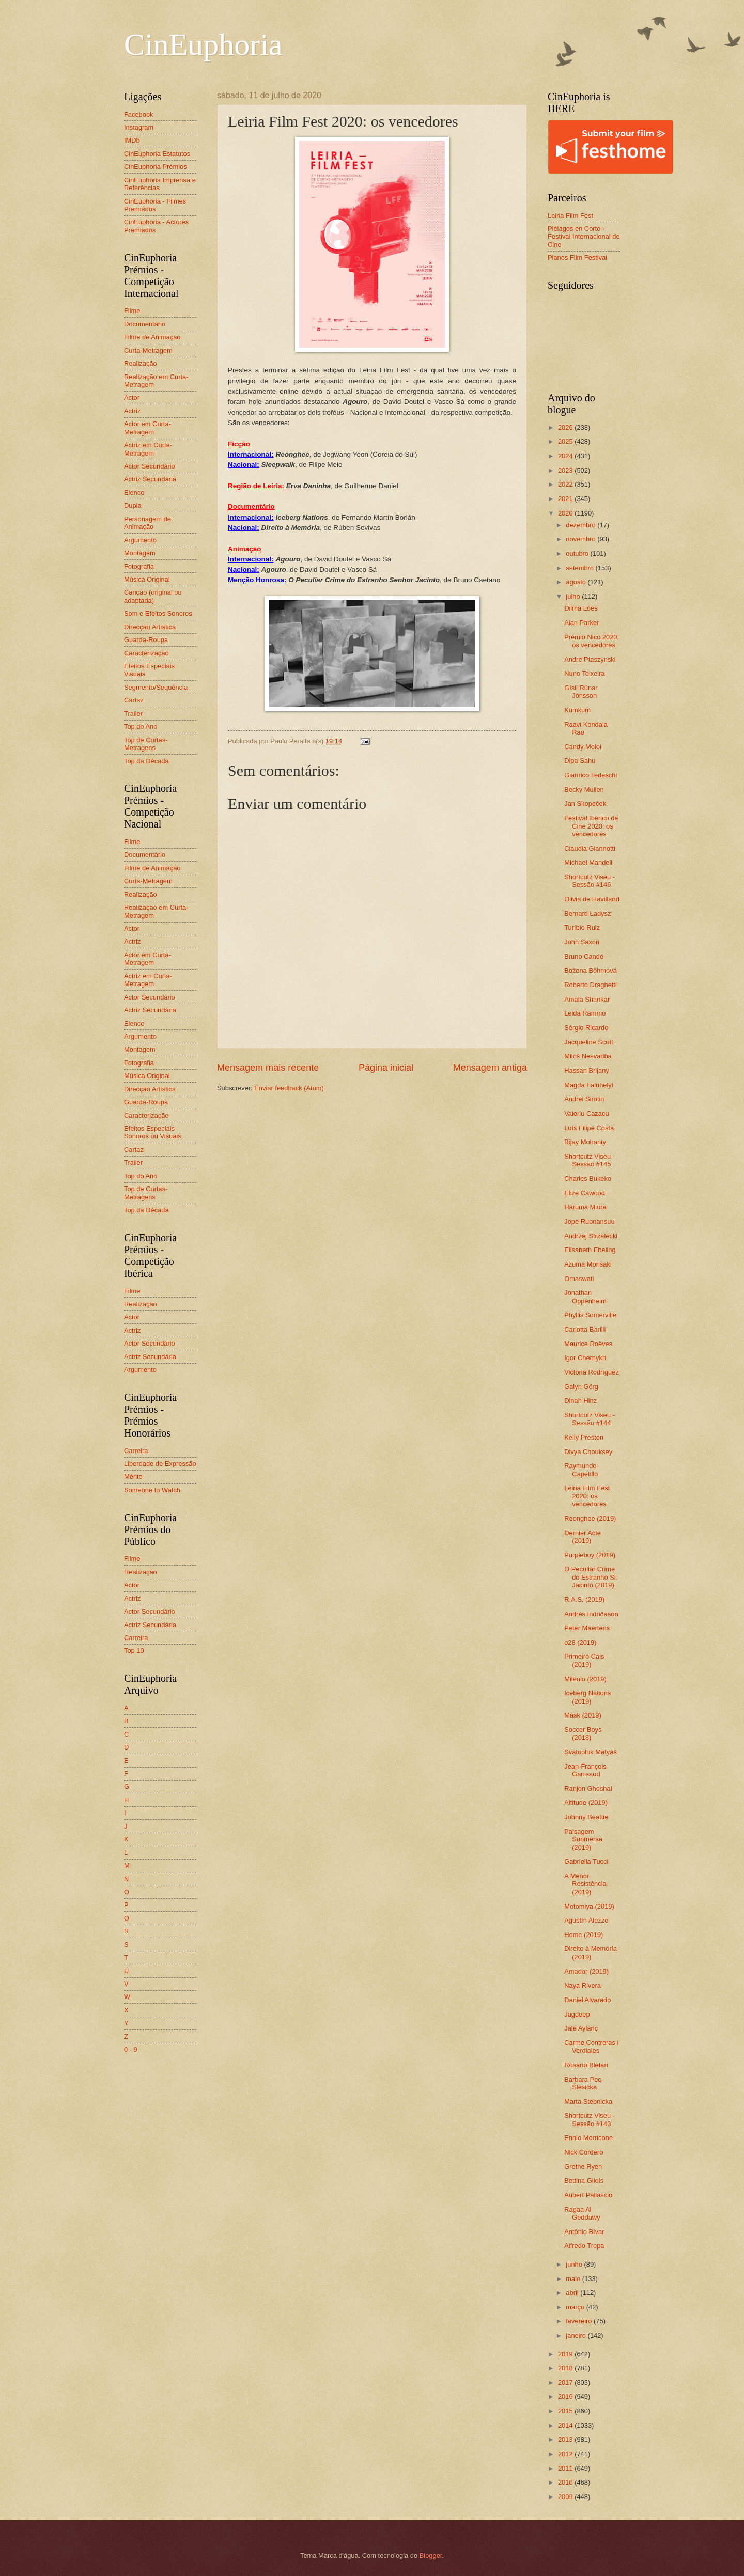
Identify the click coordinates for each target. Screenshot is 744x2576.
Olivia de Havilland (591, 899)
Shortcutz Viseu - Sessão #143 (589, 2119)
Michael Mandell (588, 862)
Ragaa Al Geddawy (582, 2213)
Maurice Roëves (588, 1344)
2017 (566, 2382)
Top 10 (134, 1650)
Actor (132, 397)
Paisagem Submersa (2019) (583, 1839)
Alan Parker (581, 623)
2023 (566, 470)
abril (573, 2293)
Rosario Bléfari (586, 2065)
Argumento (140, 540)
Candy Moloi (582, 747)
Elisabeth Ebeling (590, 1250)
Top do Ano (140, 726)
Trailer (133, 713)
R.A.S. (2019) (584, 1599)
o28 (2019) (580, 1642)
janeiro (576, 2335)
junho (575, 2264)
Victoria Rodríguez (591, 1372)
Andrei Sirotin (584, 1099)
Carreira (136, 1451)
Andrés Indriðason (591, 1614)
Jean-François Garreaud (585, 1770)
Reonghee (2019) (590, 1518)
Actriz (132, 411)
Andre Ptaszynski (589, 659)
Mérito (133, 1476)
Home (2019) (583, 1935)
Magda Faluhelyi (588, 1085)
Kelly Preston (583, 1437)
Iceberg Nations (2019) (587, 1697)
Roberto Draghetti (590, 985)
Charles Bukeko (587, 1178)
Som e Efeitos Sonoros (158, 613)
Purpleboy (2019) (589, 1555)
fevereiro (580, 2321)
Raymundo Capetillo (581, 1469)
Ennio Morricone (588, 2138)
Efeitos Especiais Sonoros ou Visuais (152, 1132)
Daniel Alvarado (587, 2000)
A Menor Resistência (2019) (585, 1884)
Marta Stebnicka (588, 2101)
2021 (566, 499)
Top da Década (146, 761)
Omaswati (579, 1279)
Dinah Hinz (580, 1400)
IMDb (132, 140)
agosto (576, 582)
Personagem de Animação (147, 522)
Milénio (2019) (585, 1679)
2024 (566, 456)
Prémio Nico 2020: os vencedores (591, 641)
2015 (566, 2411)
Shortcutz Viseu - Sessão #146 (589, 880)
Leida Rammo (585, 1013)
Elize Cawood (584, 1193)
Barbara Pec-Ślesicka (583, 2083)
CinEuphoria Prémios (155, 166)
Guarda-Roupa (146, 640)
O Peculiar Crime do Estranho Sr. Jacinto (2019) (591, 1577)
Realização (140, 363)
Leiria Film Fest (570, 216)
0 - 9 (130, 2049)
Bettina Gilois (583, 2180)
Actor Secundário (149, 466)
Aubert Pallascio (588, 2195)
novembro (581, 539)
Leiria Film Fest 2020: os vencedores (587, 1496)
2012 (566, 2454)
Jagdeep (577, 2014)
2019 (566, 2354)
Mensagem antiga (490, 1068)
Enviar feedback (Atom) (289, 1088)
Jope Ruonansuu (589, 1221)
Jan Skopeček (585, 803)
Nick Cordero (583, 2152)
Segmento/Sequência (156, 687)
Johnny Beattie (586, 1817)
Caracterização (146, 653)
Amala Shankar (587, 999)
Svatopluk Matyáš (590, 1752)
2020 (566, 513)
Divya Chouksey (588, 1452)
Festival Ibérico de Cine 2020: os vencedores (591, 826)
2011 (566, 2468)
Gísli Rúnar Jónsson (580, 691)
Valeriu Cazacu (586, 1113)
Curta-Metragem (148, 350)
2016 (566, 2396)
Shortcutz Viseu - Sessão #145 (589, 1160)
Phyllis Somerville (590, 1315)
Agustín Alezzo (586, 1920)
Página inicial (386, 1068)
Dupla (133, 505)
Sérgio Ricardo (586, 1028)
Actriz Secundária (150, 479)
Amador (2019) (586, 1971)
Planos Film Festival (577, 257)
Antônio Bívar (584, 2232)
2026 (566, 427)
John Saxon (581, 942)
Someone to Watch (152, 1490)
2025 (566, 441)
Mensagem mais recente (268, 1068)
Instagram (138, 127)
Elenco (134, 492)
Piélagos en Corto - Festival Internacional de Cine (584, 236)
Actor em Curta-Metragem (147, 427)
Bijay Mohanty (585, 1142)
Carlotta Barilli (585, 1329)
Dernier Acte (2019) (582, 1536)
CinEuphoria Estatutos (157, 154)
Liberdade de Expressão (160, 1463)
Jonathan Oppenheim (585, 1296)
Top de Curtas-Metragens (145, 744)
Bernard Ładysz (587, 913)
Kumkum (577, 710)
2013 (566, 2439)
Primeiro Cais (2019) (584, 1660)
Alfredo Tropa (584, 2246)
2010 (566, 2482)
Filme (132, 311)
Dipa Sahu (579, 760)
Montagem (140, 553)
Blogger (431, 2555)
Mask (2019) (582, 1715)
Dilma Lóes (580, 608)
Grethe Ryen (583, 2167)
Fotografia (139, 566)
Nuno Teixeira (584, 673)
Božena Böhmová (590, 970)
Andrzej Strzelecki (590, 1236)
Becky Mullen (584, 789)
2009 (566, 2497)
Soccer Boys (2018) (582, 1733)
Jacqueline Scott (588, 1042)
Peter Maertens (587, 1628)
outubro (578, 553)
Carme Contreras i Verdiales (591, 2046)
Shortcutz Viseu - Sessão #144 (589, 1419)
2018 (566, 2368)
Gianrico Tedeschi (590, 775)
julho (574, 596)
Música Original (147, 579)
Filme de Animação (152, 337)
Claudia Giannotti (589, 848)
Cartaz (134, 700)
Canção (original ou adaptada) (153, 596)
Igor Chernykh (585, 1358)
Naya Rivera (582, 1985)
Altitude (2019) (586, 1802)
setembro (580, 568)
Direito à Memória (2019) (590, 1952)
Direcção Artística (150, 627)
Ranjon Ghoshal (588, 1788)
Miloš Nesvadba (588, 1056)
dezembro (581, 525)
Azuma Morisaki (588, 1264)
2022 (566, 484)
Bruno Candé (583, 956)
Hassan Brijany (586, 1070)
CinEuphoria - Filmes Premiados (155, 205)
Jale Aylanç (581, 2028)
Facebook (138, 114)
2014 (566, 2425)
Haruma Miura (585, 1207)
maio (574, 2279)
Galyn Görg (581, 1387)
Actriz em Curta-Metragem (148, 449)
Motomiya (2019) (589, 1906)
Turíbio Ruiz (582, 927)
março (576, 2307)
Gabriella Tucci (586, 1861)
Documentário (144, 324)
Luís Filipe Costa (589, 1128)
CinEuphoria (203, 44)
